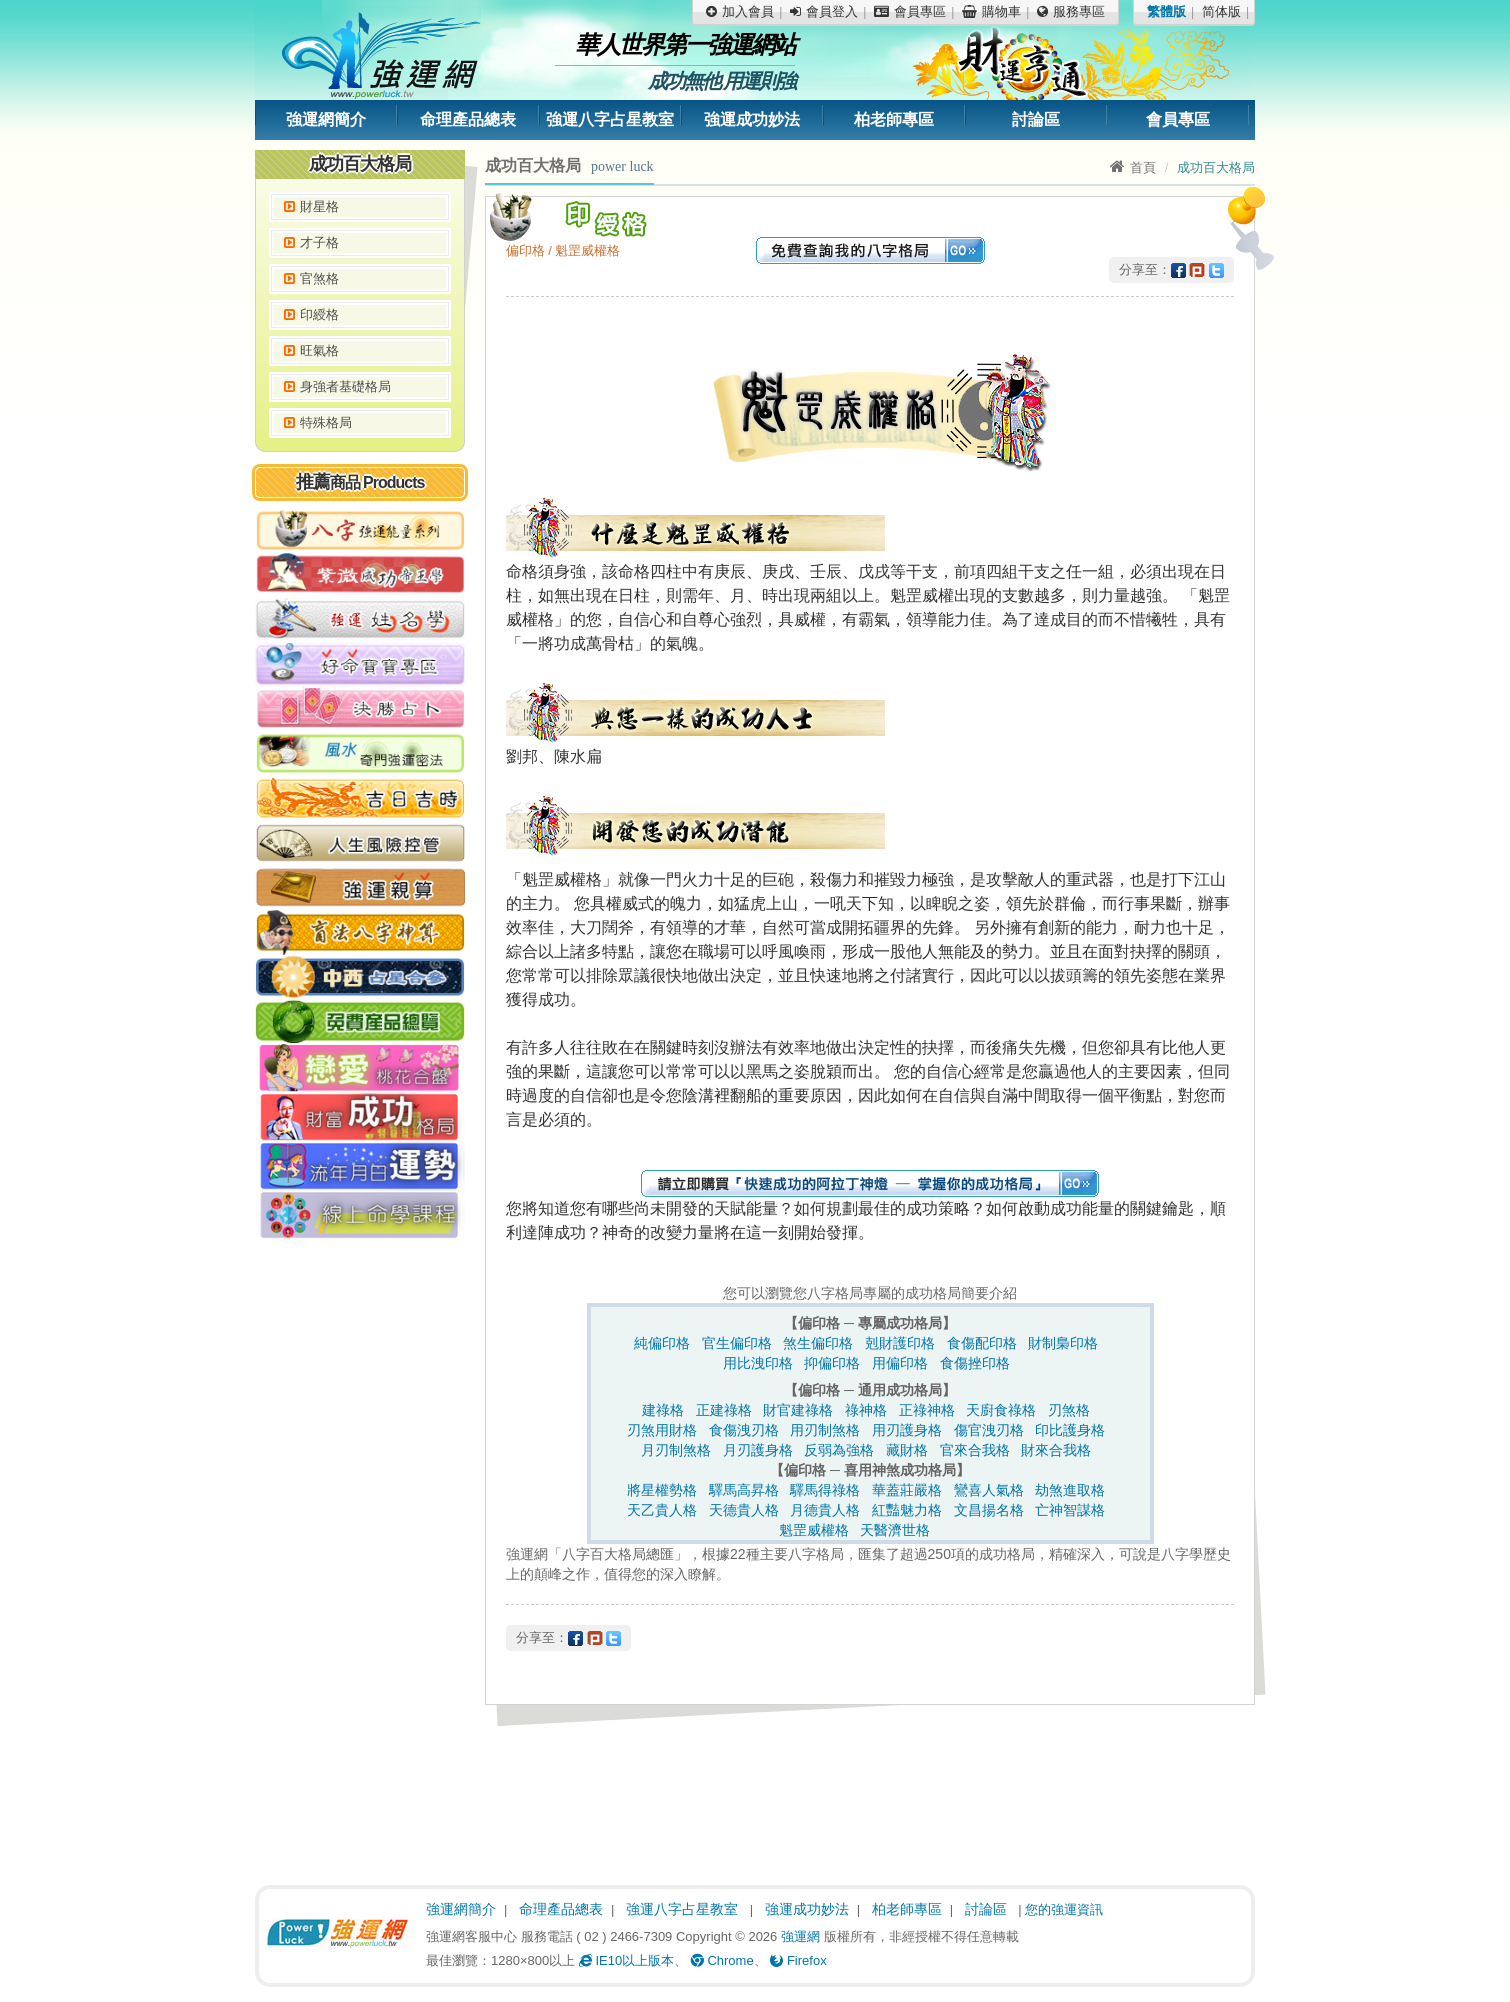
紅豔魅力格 (907, 1510)
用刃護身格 (907, 1430)
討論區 (1036, 119)
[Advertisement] (360, 1555)
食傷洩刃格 (744, 1430)
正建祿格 (724, 1410)
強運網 (800, 1936)
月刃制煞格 (676, 1450)
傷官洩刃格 (989, 1430)
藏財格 (907, 1450)
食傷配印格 (982, 1343)
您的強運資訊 (1064, 1909)
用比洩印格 (758, 1363)
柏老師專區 (894, 119)
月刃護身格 (758, 1450)
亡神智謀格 (1070, 1510)
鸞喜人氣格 (989, 1490)
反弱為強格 (839, 1450)
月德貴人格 (825, 1510)
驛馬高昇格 (744, 1490)
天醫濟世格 (895, 1530)
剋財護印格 (900, 1343)
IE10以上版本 (626, 1960)
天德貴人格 (744, 1510)
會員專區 (1178, 119)
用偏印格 (900, 1363)
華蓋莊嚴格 (907, 1490)
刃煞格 (1069, 1410)
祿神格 (866, 1410)
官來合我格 (975, 1450)
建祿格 (663, 1410)
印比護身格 (1070, 1430)
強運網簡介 (326, 119)
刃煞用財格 (662, 1430)
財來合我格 (1056, 1450)
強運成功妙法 (752, 119)
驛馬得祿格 (825, 1490)
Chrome (722, 1960)
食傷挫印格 (975, 1363)
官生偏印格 (737, 1343)
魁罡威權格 (814, 1530)
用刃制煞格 (825, 1430)
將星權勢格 (662, 1490)
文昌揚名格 (989, 1510)
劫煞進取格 (1070, 1490)
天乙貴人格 (662, 1510)
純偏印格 (662, 1343)
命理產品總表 (468, 119)
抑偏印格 (832, 1363)
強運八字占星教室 (610, 119)
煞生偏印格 (818, 1343)
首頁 (1133, 167)
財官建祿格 (798, 1410)
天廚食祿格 (1001, 1410)
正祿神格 (927, 1410)
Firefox (798, 1960)
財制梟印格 (1063, 1343)
